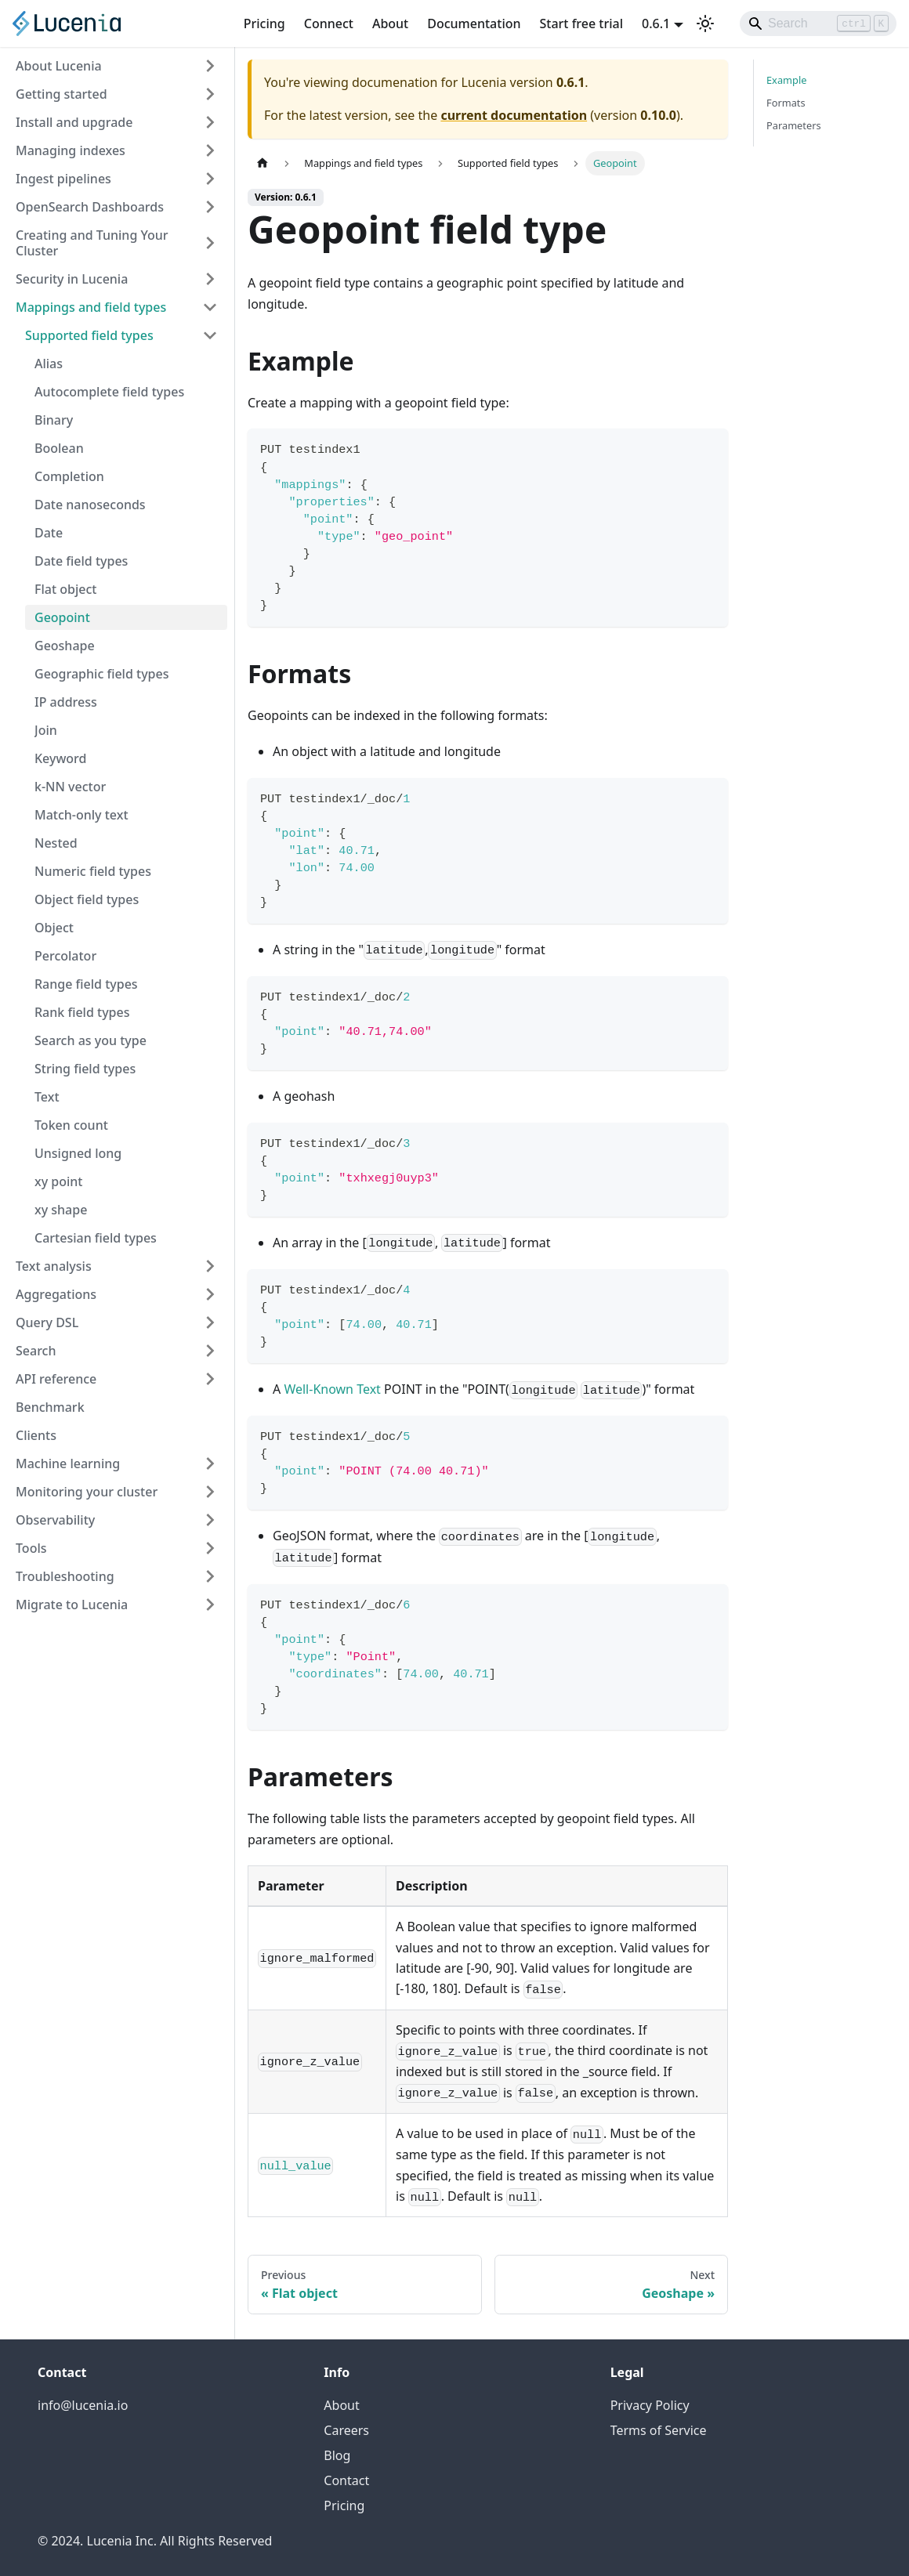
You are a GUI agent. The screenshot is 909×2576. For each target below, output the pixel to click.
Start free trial (582, 23)
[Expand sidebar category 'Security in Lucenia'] (210, 278)
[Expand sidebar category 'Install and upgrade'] (210, 122)
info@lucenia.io (83, 2405)
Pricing (264, 23)
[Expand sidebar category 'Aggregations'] (210, 1294)
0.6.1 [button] (656, 23)
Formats (786, 103)
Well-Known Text (332, 1389)
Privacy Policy (650, 2405)
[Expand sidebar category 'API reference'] (210, 1378)
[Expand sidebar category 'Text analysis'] (210, 1266)
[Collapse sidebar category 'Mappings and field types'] (210, 307)
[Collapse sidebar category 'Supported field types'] (210, 335)
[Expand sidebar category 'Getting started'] (210, 94)
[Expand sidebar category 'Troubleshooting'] (210, 1576)
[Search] (818, 23)
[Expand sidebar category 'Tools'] (210, 1548)
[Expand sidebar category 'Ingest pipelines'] (210, 178)
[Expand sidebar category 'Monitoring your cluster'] (210, 1491)
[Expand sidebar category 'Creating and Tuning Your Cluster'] (210, 243)
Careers (346, 2430)
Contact (346, 2480)
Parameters (793, 125)
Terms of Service (658, 2430)
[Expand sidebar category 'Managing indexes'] (210, 150)
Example (786, 80)
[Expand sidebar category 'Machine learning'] (210, 1463)
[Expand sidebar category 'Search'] (210, 1350)
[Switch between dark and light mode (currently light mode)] (705, 23)
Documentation (473, 23)
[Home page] (262, 163)
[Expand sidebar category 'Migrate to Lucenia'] (210, 1604)
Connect (328, 23)
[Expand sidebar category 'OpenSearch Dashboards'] (210, 206)
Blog (337, 2455)
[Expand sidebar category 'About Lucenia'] (210, 65)
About (390, 23)
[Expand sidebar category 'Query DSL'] (210, 1322)
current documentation (513, 115)
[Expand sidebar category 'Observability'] (210, 1519)
